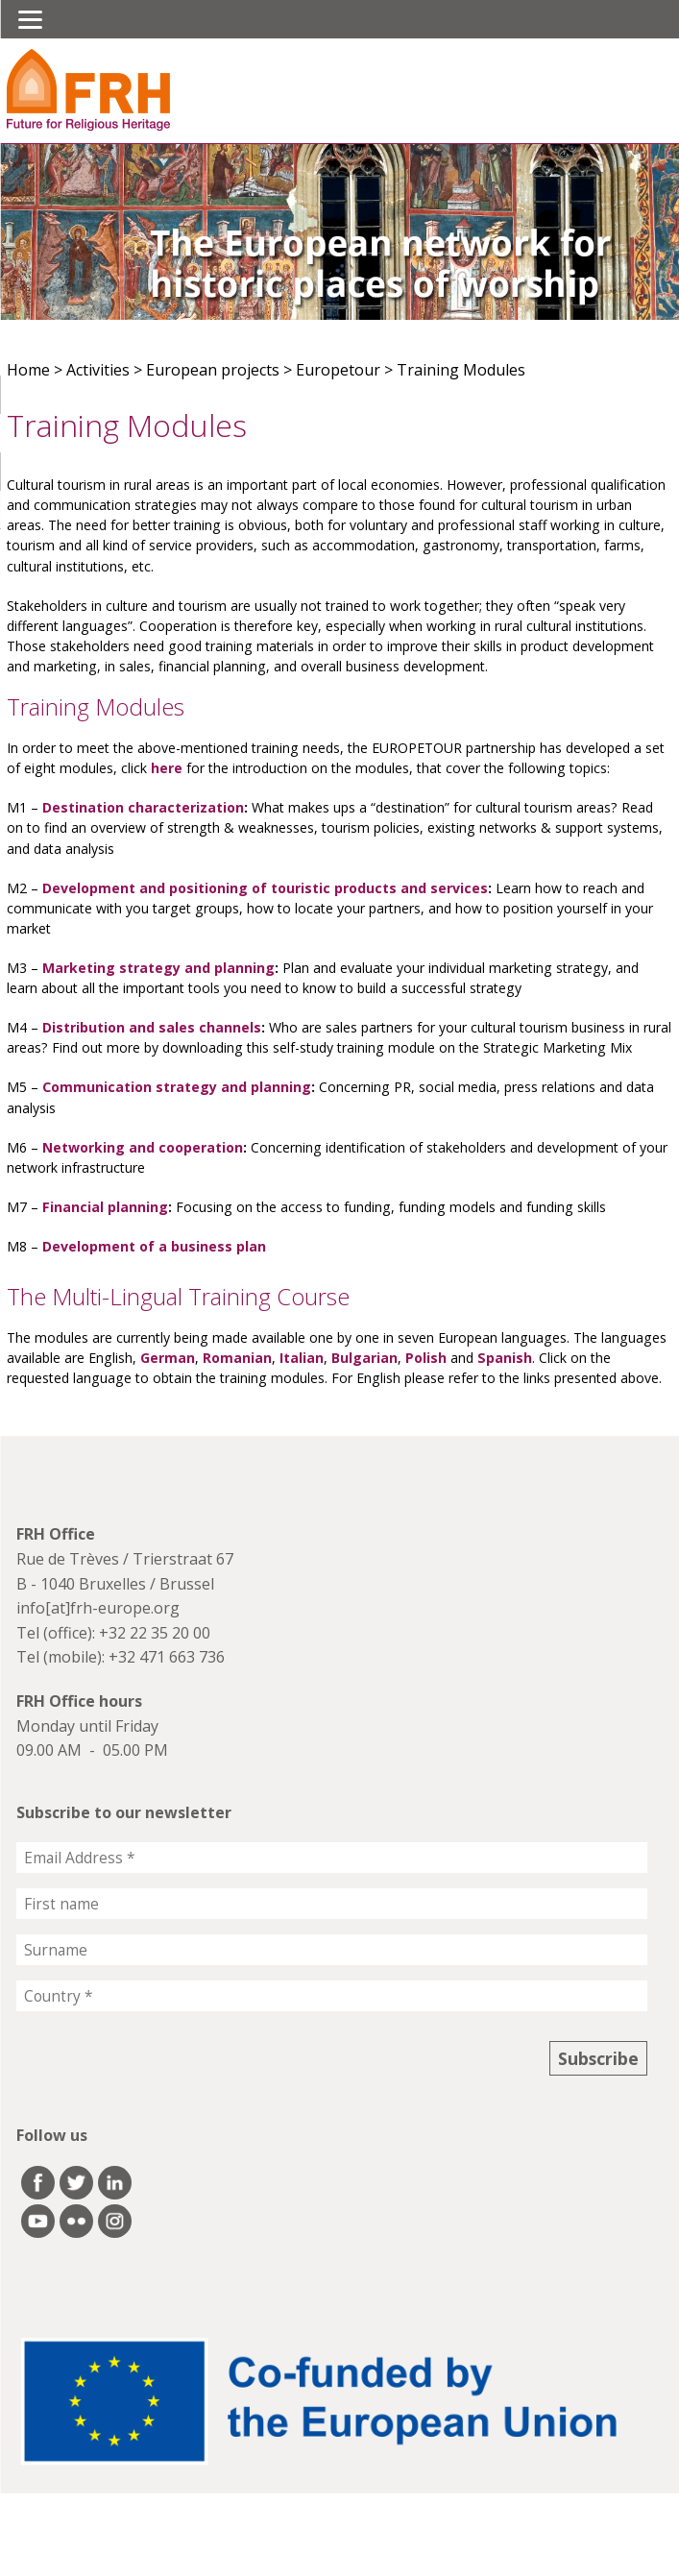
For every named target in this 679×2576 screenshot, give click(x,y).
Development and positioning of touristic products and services (265, 888)
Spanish (504, 1358)
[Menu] (30, 19)
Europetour (338, 369)
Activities (98, 369)
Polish (426, 1358)
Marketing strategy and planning (158, 968)
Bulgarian (364, 1358)
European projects (212, 369)
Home (28, 369)
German (167, 1358)
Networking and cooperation (142, 1147)
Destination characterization (143, 807)
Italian (301, 1358)
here (166, 768)
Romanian (237, 1358)
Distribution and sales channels (151, 1027)
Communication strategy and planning (176, 1087)
